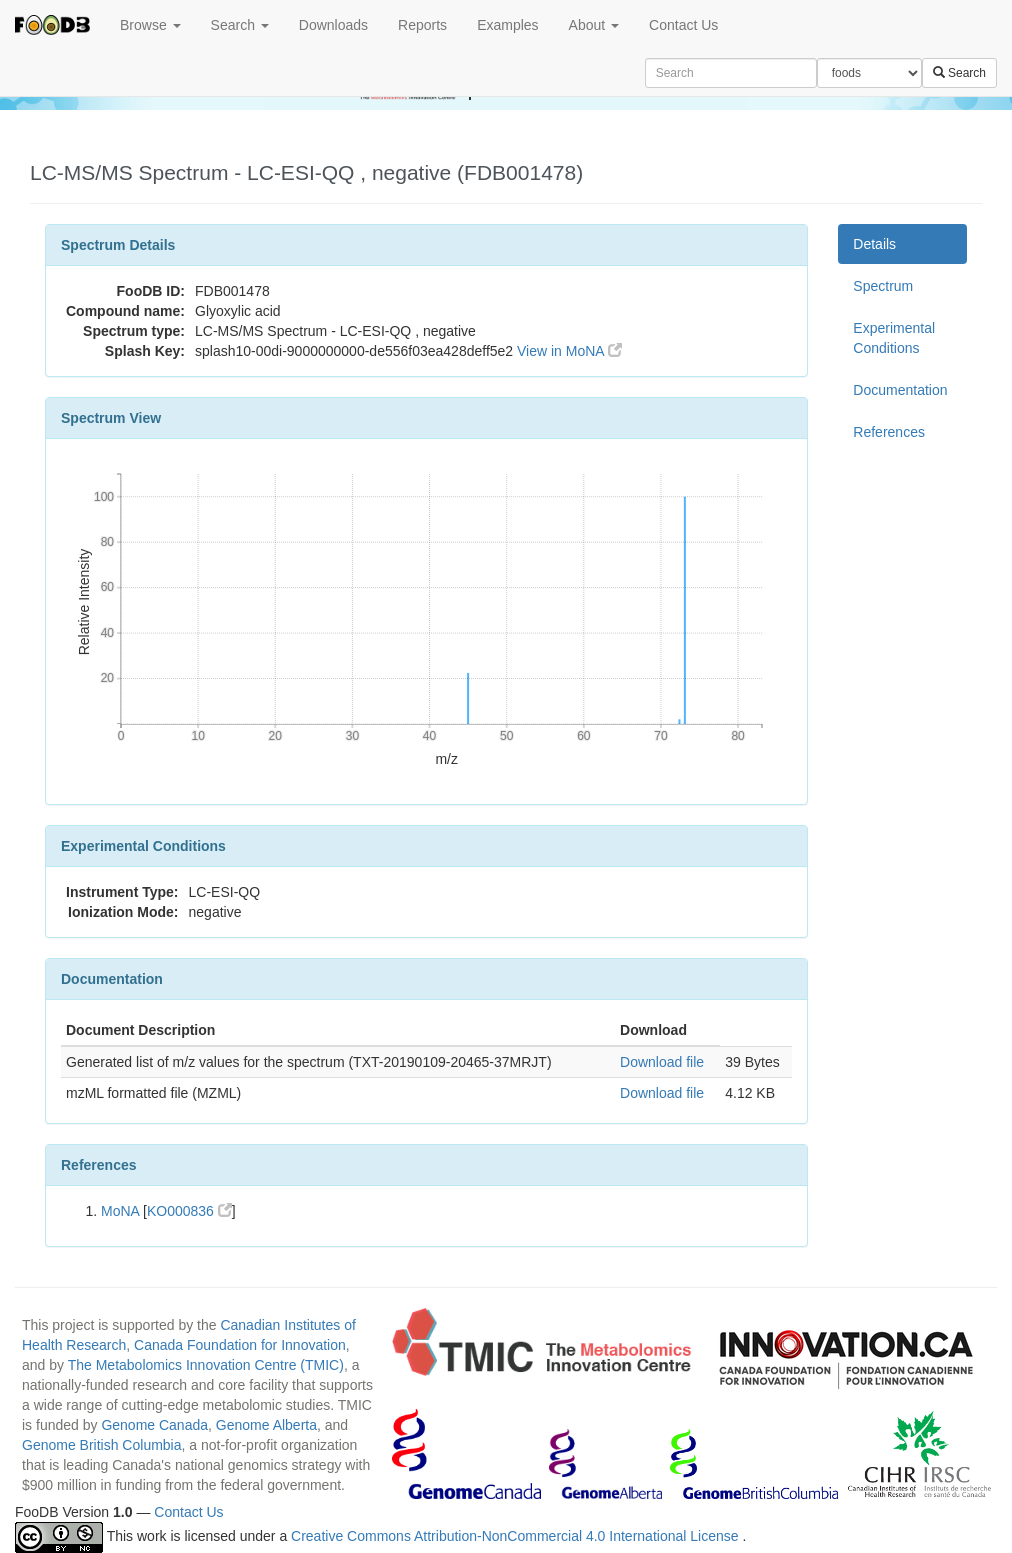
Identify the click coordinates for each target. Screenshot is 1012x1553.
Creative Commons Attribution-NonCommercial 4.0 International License (516, 1536)
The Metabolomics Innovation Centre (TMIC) (206, 1365)
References (889, 432)
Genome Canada (154, 1425)
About (594, 25)
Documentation (900, 390)
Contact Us (683, 25)
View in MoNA (569, 351)
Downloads (333, 25)
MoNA (120, 1211)
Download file (662, 1062)
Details (874, 244)
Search (240, 25)
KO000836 (189, 1211)
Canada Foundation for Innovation (240, 1345)
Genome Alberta (266, 1425)
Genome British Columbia (102, 1445)
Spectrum (883, 286)
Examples (507, 25)
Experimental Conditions (894, 338)
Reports (422, 25)
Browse (150, 25)
